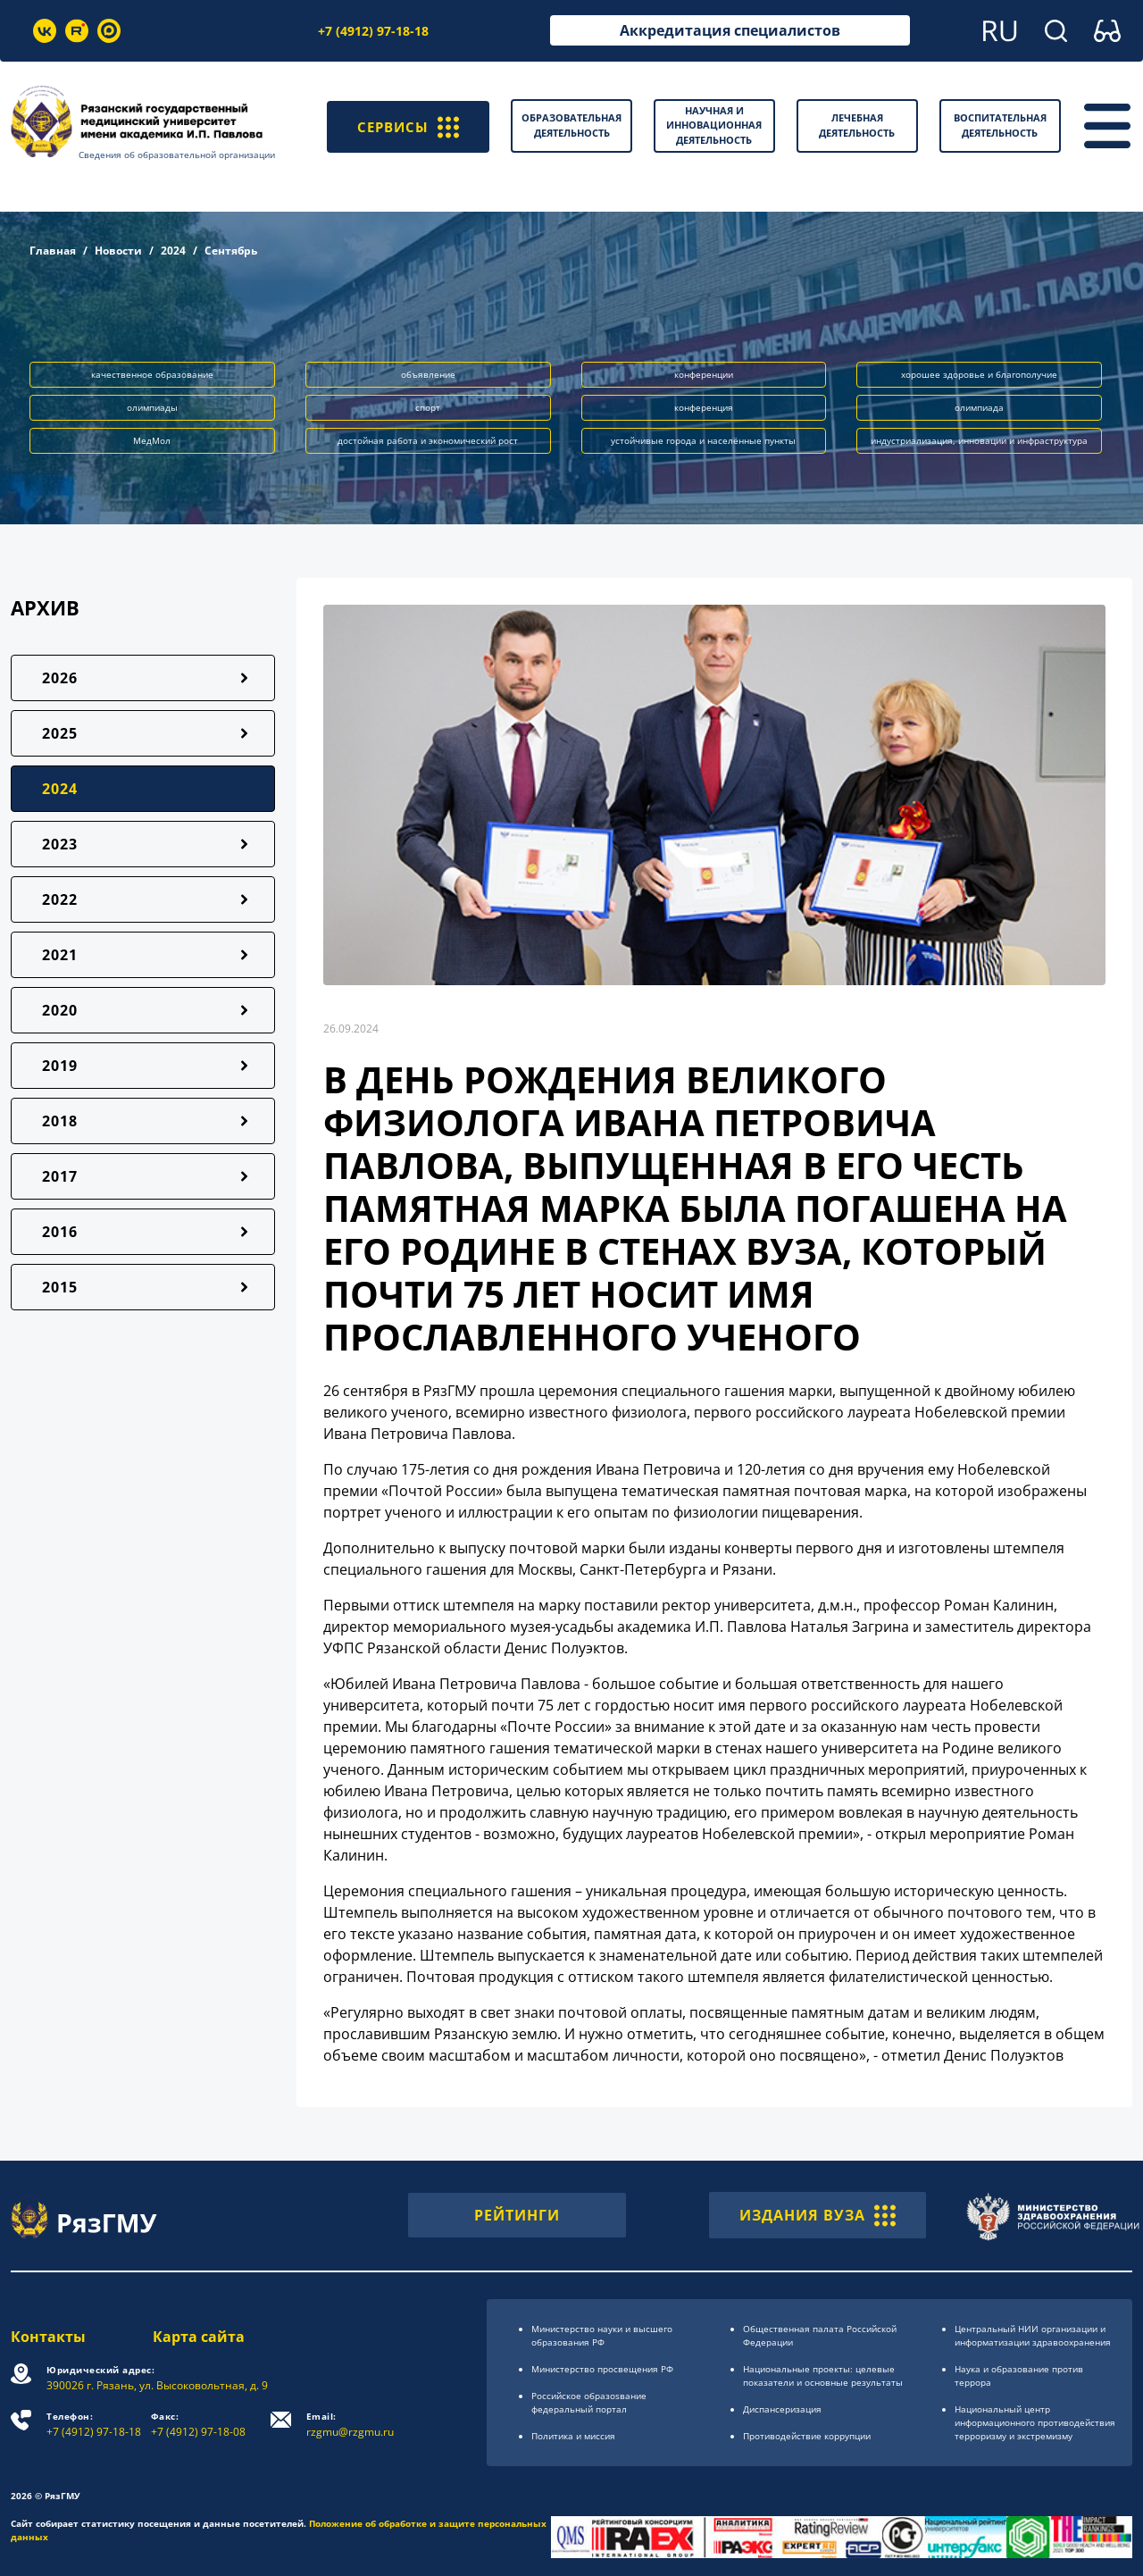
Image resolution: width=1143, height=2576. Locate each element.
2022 (60, 899)
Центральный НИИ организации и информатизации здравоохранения (1033, 2335)
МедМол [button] (152, 440)
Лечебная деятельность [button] (857, 125)
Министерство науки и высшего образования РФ (601, 2335)
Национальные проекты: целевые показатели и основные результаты (823, 2375)
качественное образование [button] (152, 374)
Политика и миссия (573, 2436)
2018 (60, 1121)
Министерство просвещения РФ (602, 2369)
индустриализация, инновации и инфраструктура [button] (979, 440)
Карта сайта (199, 2336)
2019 (60, 1065)
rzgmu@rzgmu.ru (350, 2424)
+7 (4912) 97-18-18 (373, 30)
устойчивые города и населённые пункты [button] (703, 440)
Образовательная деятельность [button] (571, 125)
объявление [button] (428, 374)
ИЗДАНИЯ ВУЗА (817, 2215)
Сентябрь (230, 250)
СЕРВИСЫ (406, 126)
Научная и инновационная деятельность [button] (714, 125)
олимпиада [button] (979, 407)
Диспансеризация (782, 2409)
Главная (52, 250)
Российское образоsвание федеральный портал (589, 2402)
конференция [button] (703, 407)
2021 (60, 955)
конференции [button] (703, 374)
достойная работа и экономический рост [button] (428, 440)
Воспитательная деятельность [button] (1000, 125)
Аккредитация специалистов (730, 30)
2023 (60, 844)
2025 (60, 733)
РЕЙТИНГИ (517, 2215)
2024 (173, 250)
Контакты (48, 2336)
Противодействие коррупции (807, 2436)
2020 (60, 1010)
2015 (60, 1287)
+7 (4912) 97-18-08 (198, 2424)
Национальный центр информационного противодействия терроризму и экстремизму (1035, 2422)
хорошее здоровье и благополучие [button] (979, 374)
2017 (60, 1176)
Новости (118, 250)
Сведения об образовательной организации (177, 154)
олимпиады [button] (152, 407)
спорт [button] (427, 407)
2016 (60, 1232)
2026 (60, 678)
